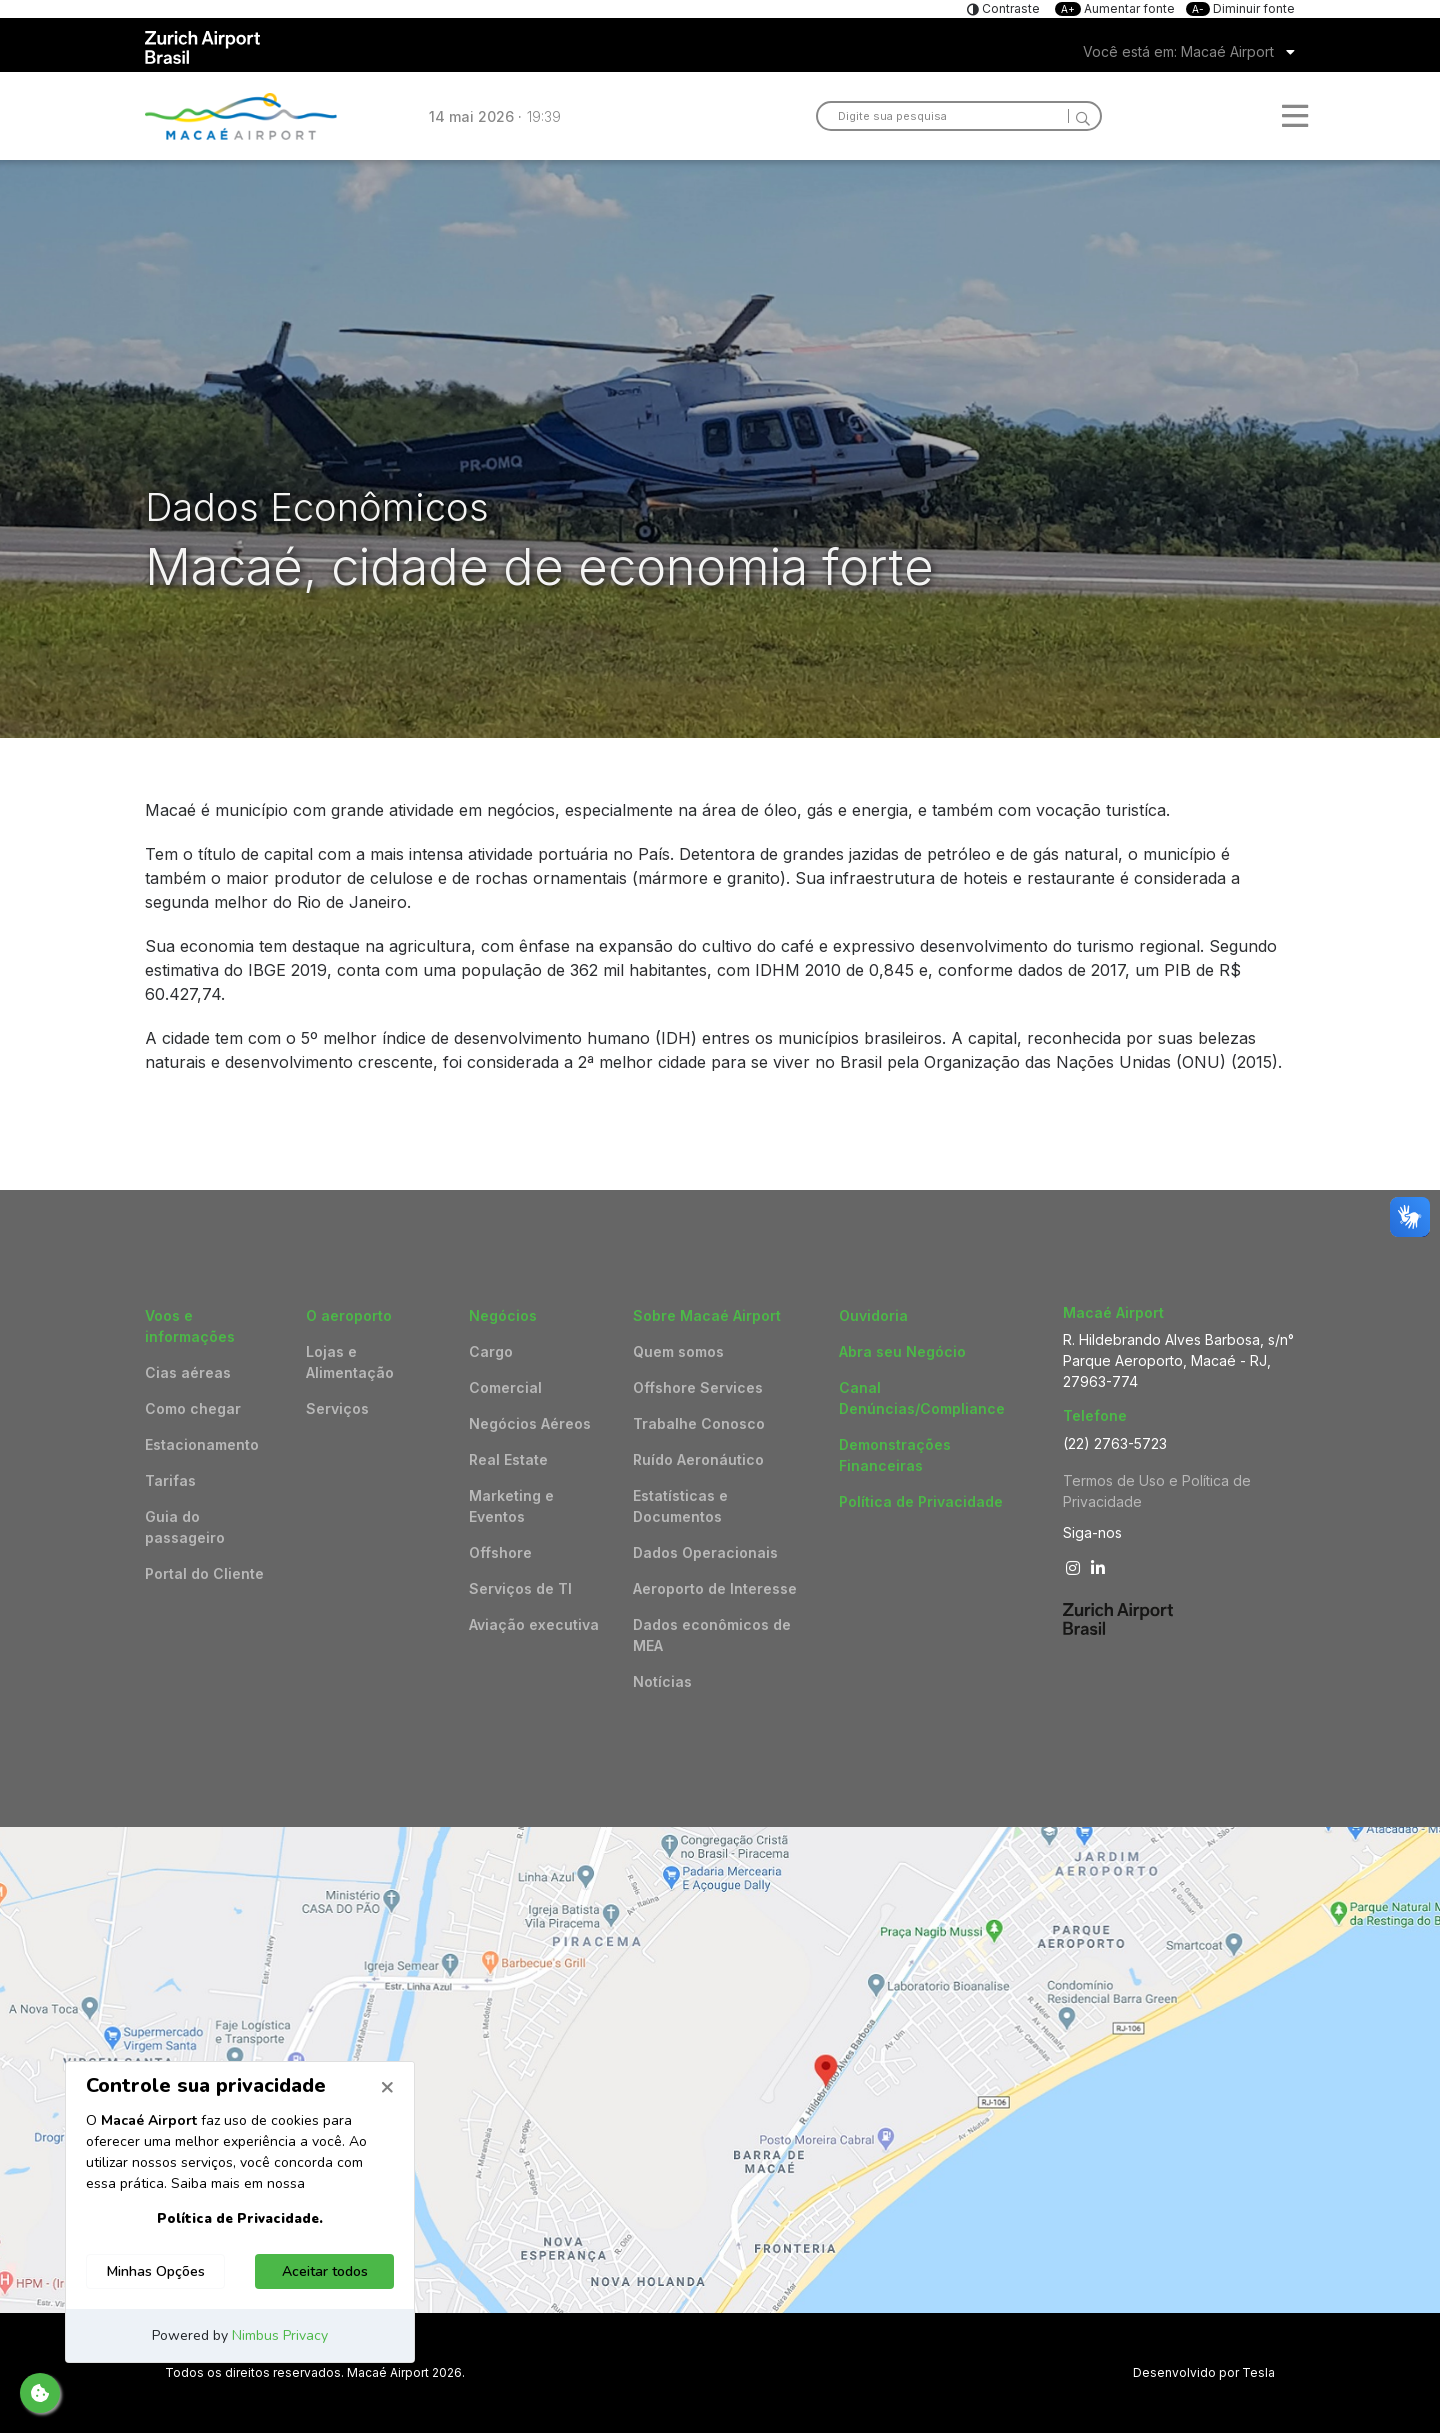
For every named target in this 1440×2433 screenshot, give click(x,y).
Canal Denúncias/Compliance (922, 1398)
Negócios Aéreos (530, 1423)
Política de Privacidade (921, 1501)
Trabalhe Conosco (699, 1423)
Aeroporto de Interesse (715, 1588)
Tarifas (170, 1480)
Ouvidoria (873, 1315)
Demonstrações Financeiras (895, 1455)
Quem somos (678, 1351)
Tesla (1258, 2372)
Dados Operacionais (705, 1552)
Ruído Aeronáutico (698, 1459)
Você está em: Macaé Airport (1178, 51)
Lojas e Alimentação (350, 1362)
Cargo (491, 1351)
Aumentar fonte (1116, 8)
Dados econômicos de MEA (712, 1635)
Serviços (337, 1408)
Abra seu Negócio (902, 1351)
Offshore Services (698, 1387)
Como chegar (193, 1408)
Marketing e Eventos (511, 1506)
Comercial (505, 1387)
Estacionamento (202, 1444)
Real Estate (508, 1459)
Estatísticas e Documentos (680, 1506)
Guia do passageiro (185, 1527)
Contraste (1009, 8)
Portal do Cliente (204, 1573)
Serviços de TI (520, 1588)
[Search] (1079, 116)
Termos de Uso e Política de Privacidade (1157, 1491)
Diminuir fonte (1240, 8)
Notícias (662, 1681)
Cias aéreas (188, 1372)
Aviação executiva (534, 1624)
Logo (241, 116)
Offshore (500, 1552)
